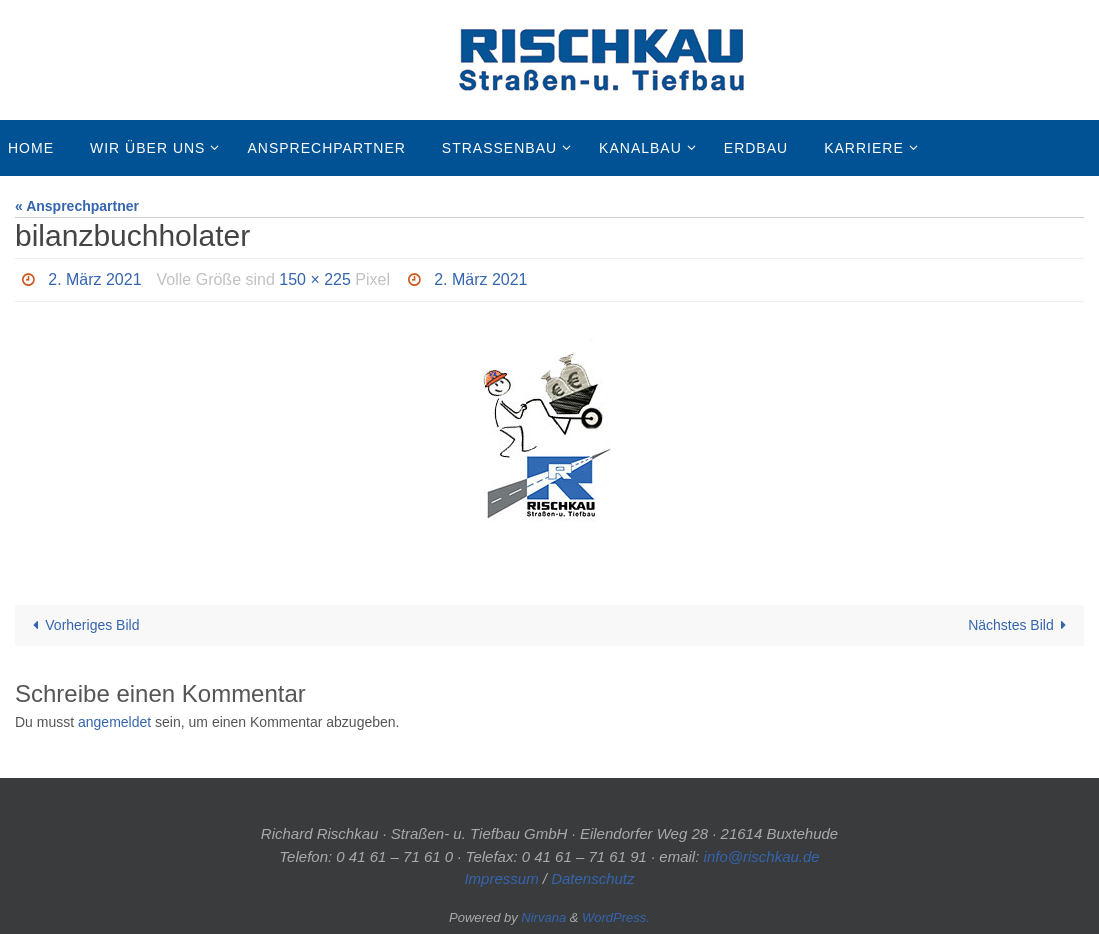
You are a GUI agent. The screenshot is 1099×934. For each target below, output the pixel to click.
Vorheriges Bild (83, 625)
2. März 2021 (94, 279)
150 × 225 (315, 279)
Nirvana (543, 917)
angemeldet (114, 722)
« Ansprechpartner (77, 206)
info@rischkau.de (762, 856)
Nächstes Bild (1020, 625)
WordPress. (616, 917)
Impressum (501, 878)
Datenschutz (592, 878)
